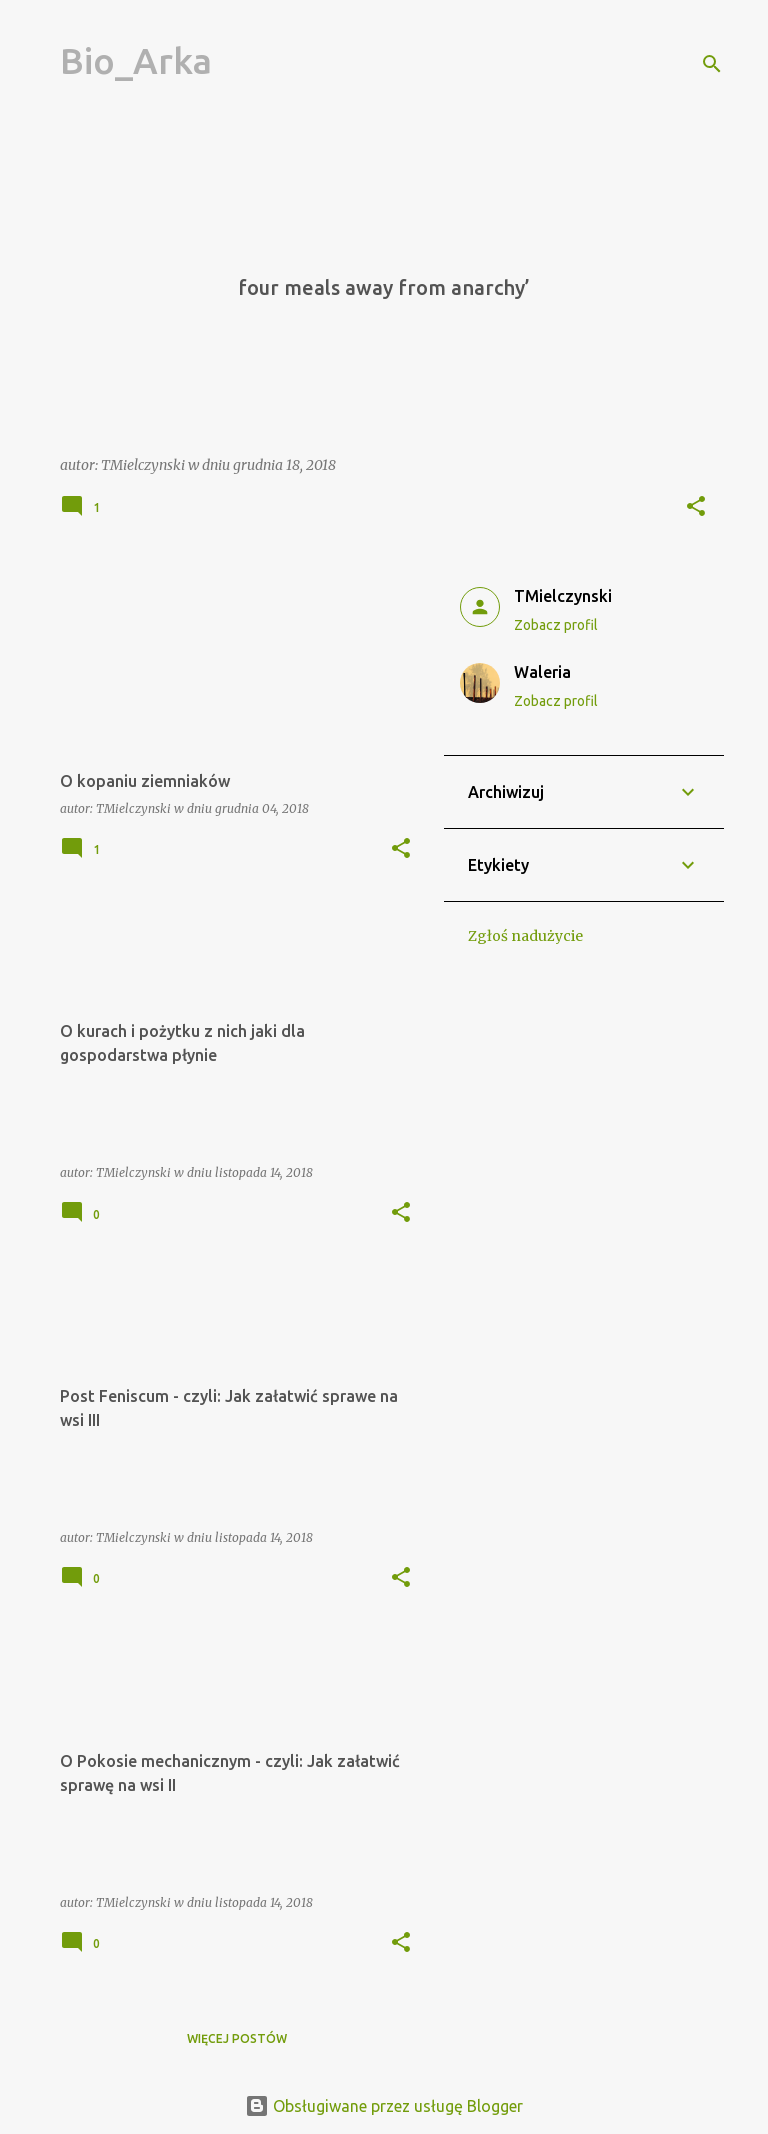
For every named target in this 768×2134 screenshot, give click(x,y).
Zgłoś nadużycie (525, 936)
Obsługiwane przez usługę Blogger (384, 2106)
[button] (696, 507)
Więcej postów (237, 2038)
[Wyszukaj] (712, 64)
